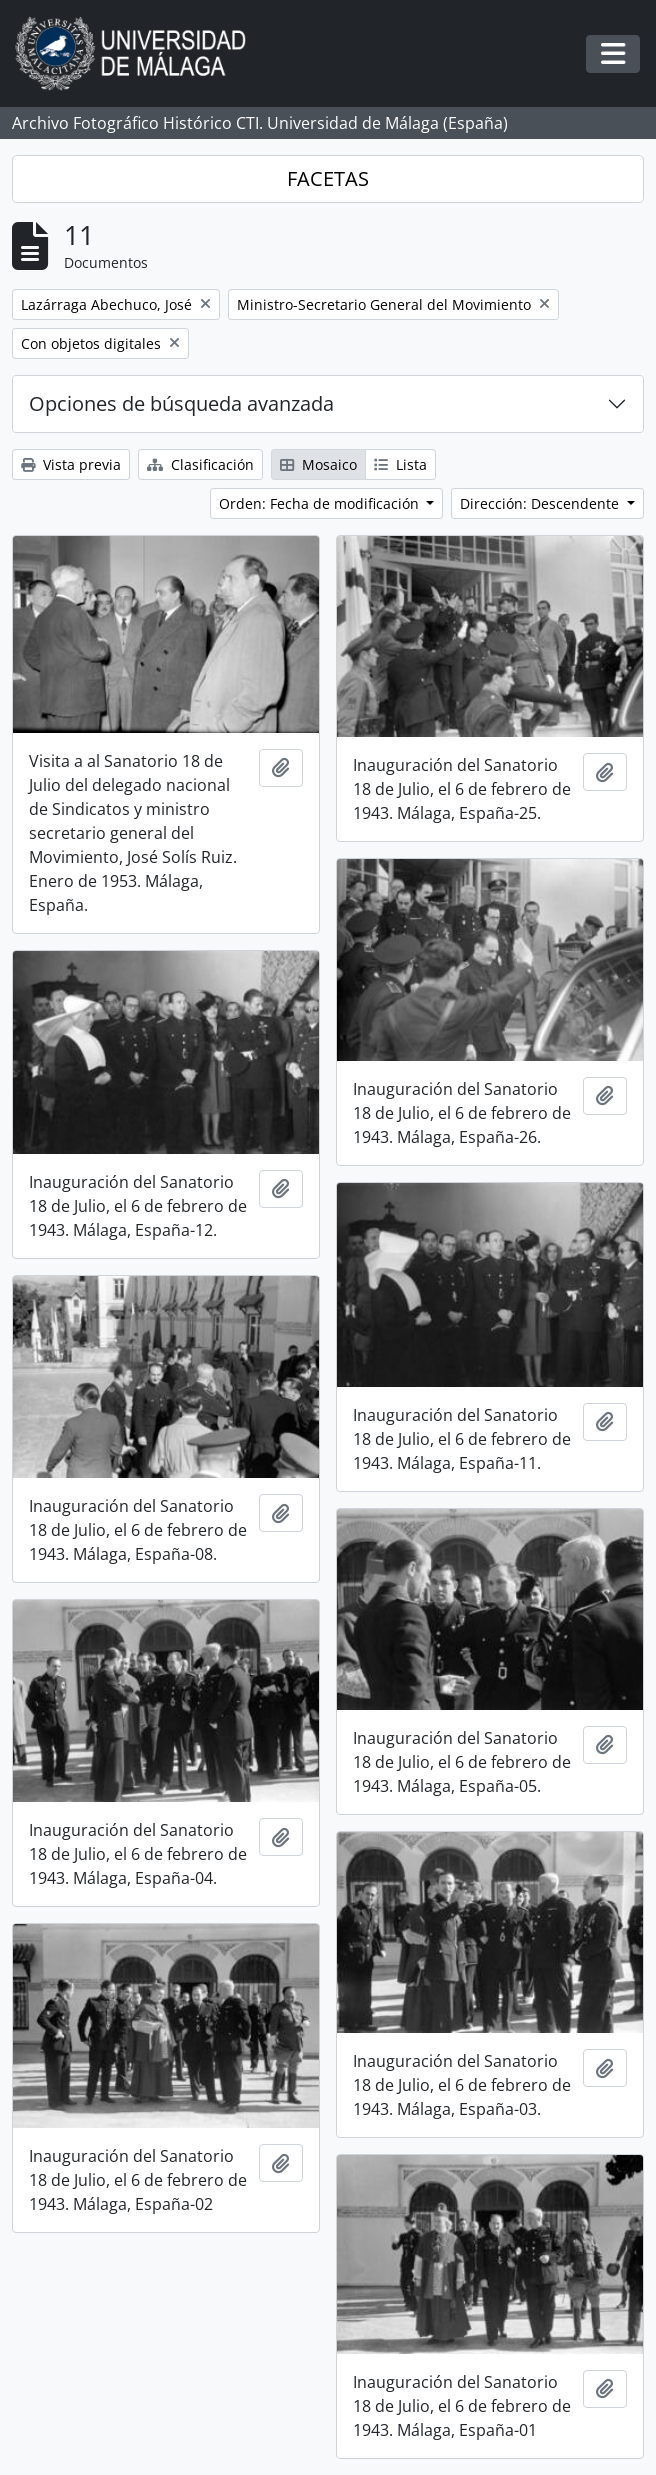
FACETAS (328, 178)
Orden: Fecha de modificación (321, 503)
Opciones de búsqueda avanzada (181, 403)
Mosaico (318, 464)
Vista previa (71, 464)
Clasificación (200, 464)
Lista (400, 464)
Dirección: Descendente (541, 503)
